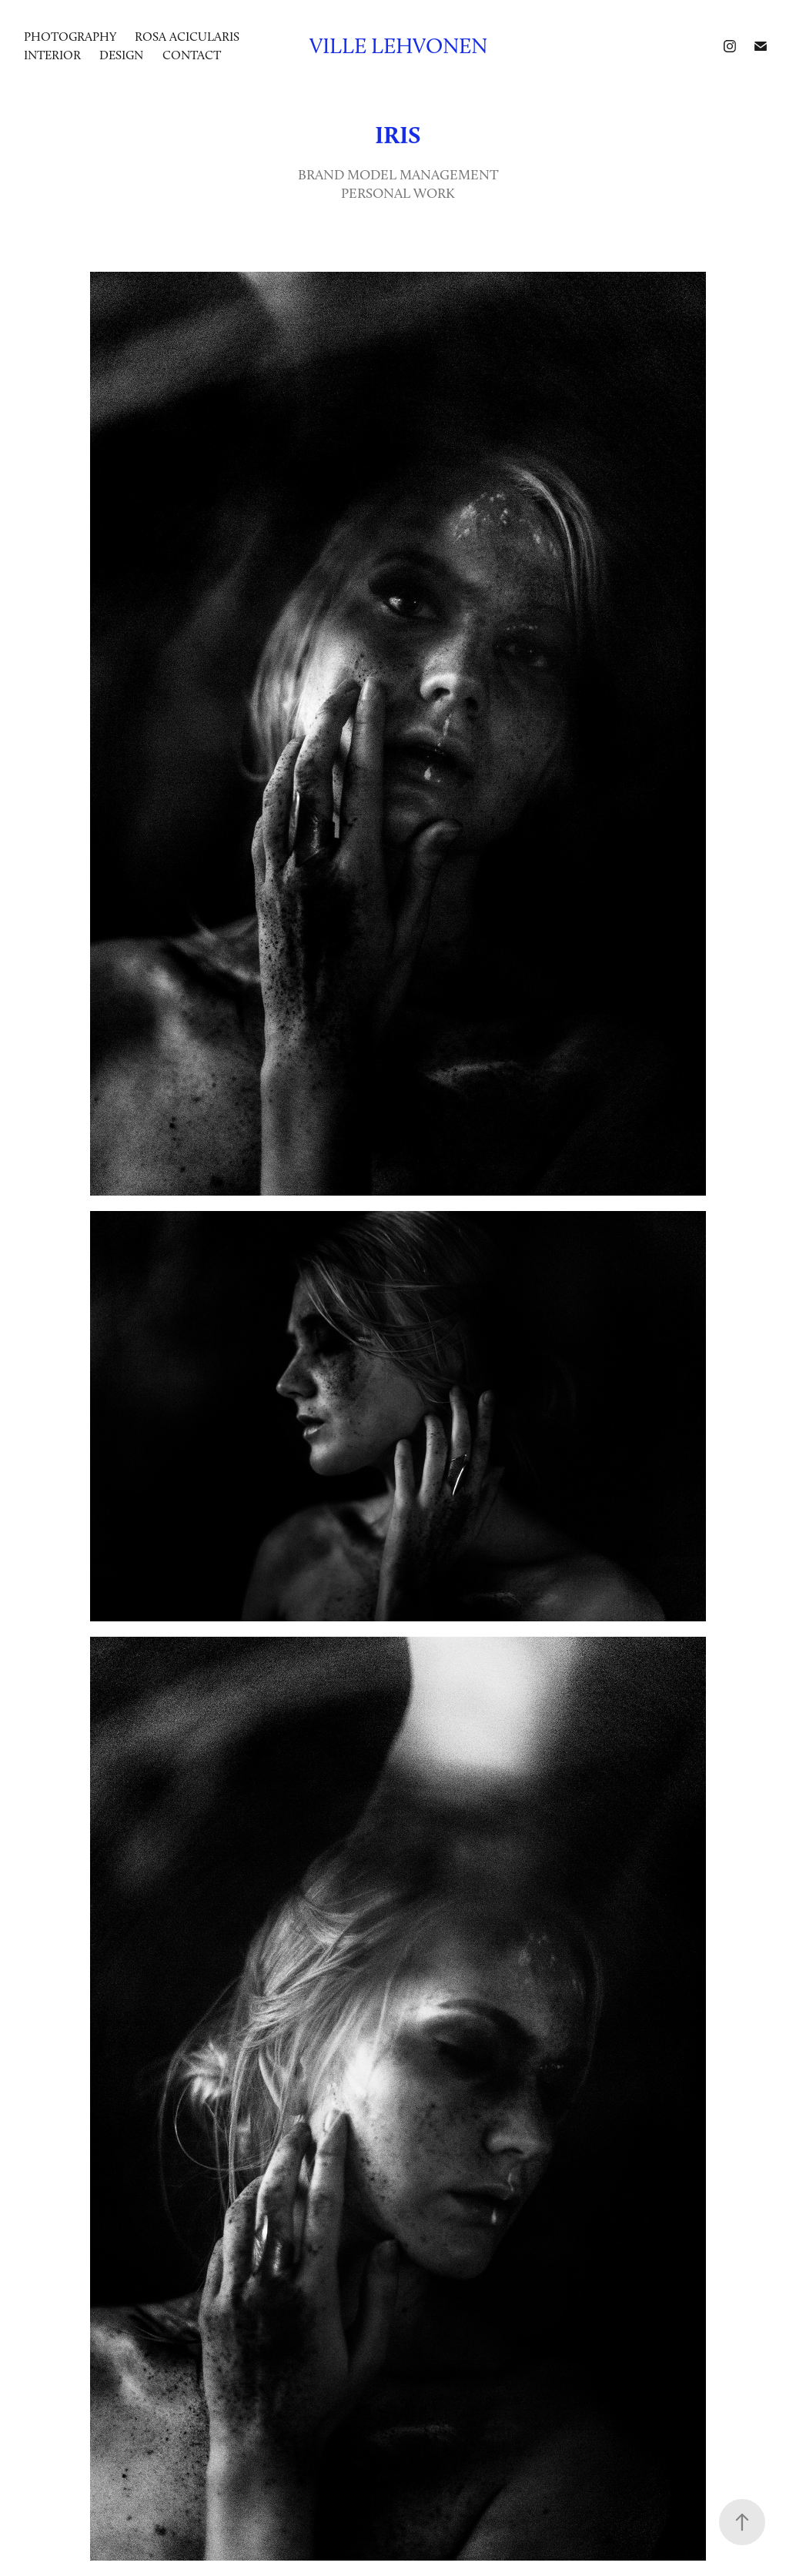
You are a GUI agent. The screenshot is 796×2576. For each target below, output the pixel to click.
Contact (191, 55)
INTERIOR (52, 55)
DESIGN (121, 55)
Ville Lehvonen (398, 46)
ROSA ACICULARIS (187, 36)
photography (70, 36)
